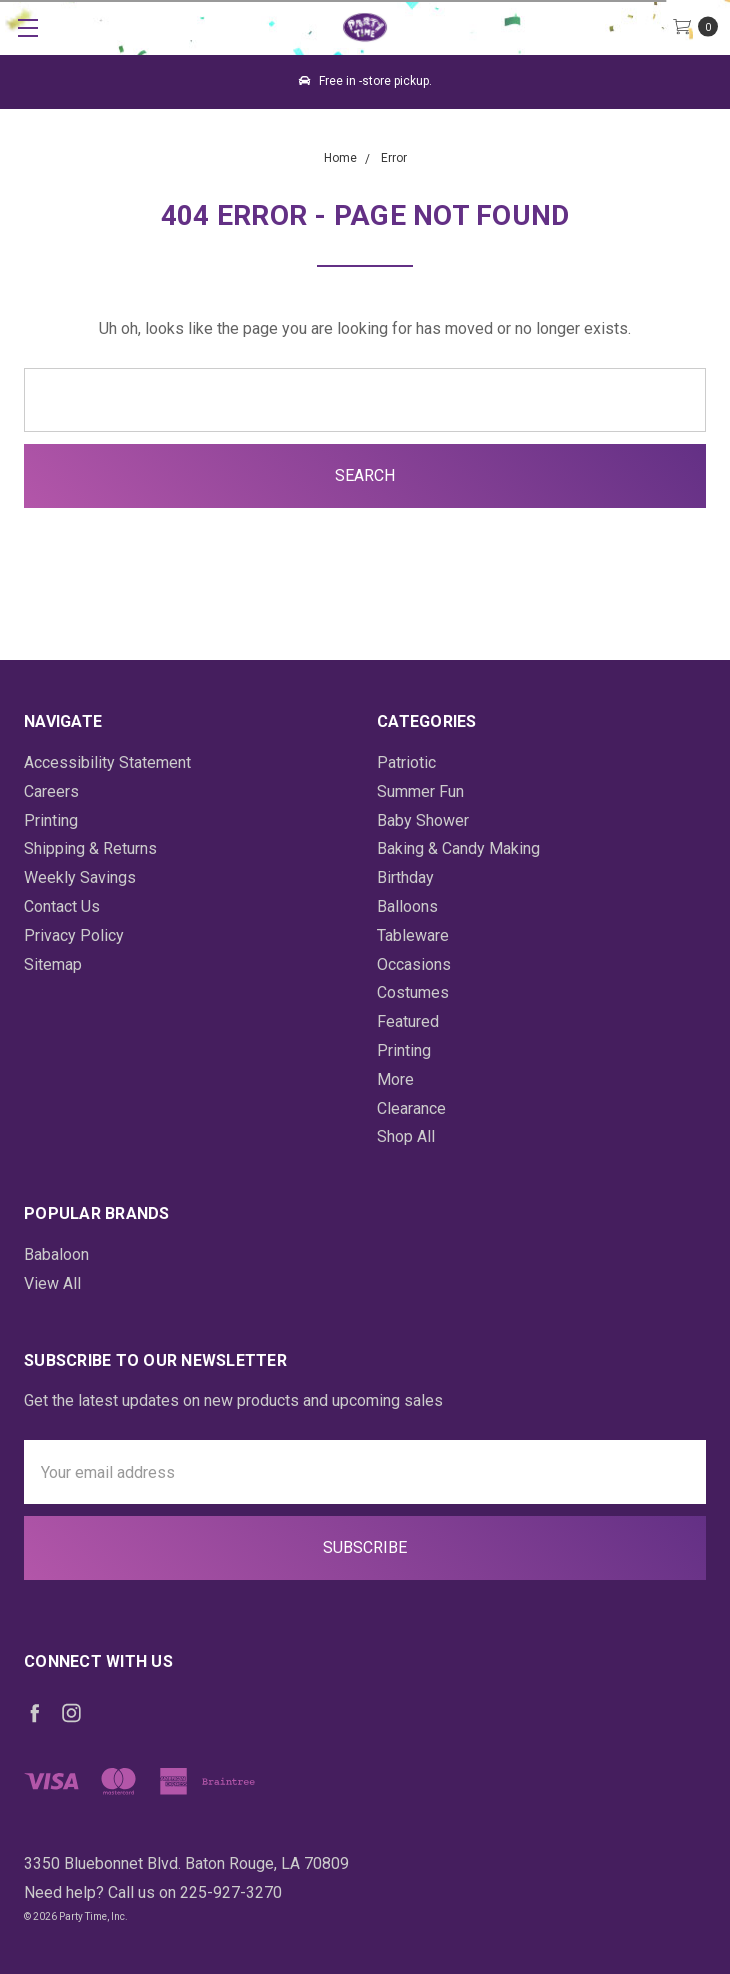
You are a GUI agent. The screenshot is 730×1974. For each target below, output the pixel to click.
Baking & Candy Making (458, 848)
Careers (51, 791)
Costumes (413, 992)
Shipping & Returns (90, 848)
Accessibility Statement (107, 762)
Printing (51, 820)
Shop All (406, 1136)
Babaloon (56, 1254)
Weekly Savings (80, 877)
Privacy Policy (74, 935)
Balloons (407, 906)
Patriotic (406, 762)
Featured (408, 1021)
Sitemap (53, 964)
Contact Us (62, 906)
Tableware (413, 935)
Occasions (414, 964)
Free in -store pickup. (365, 81)
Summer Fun (420, 791)
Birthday (405, 877)
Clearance (411, 1108)
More (395, 1079)
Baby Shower (423, 820)
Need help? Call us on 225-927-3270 (153, 1892)
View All (52, 1283)
